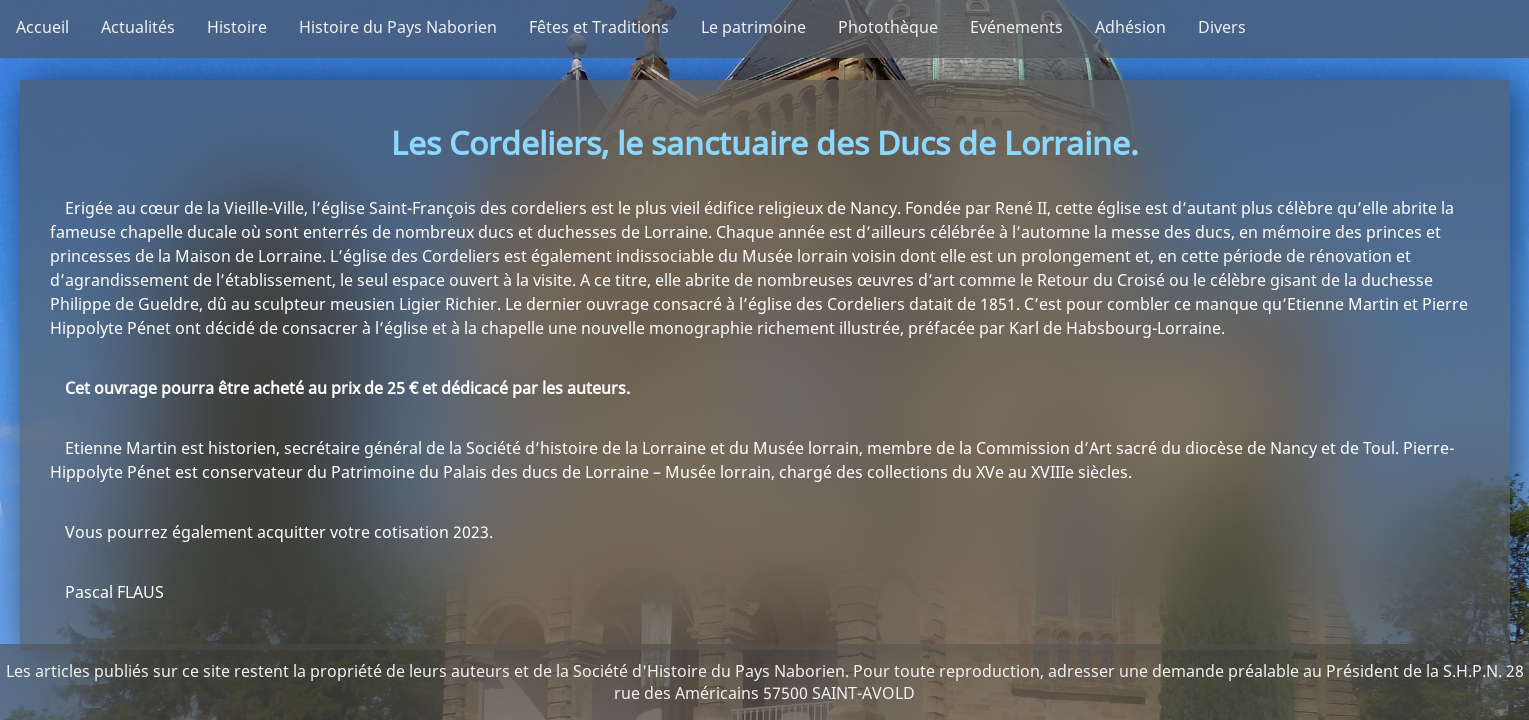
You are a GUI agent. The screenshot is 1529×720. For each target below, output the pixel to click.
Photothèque (888, 27)
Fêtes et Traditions (599, 27)
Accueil (42, 27)
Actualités (138, 27)
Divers (1222, 27)
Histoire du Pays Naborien (398, 27)
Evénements (1016, 27)
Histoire (237, 27)
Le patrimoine (753, 27)
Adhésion (1130, 27)
